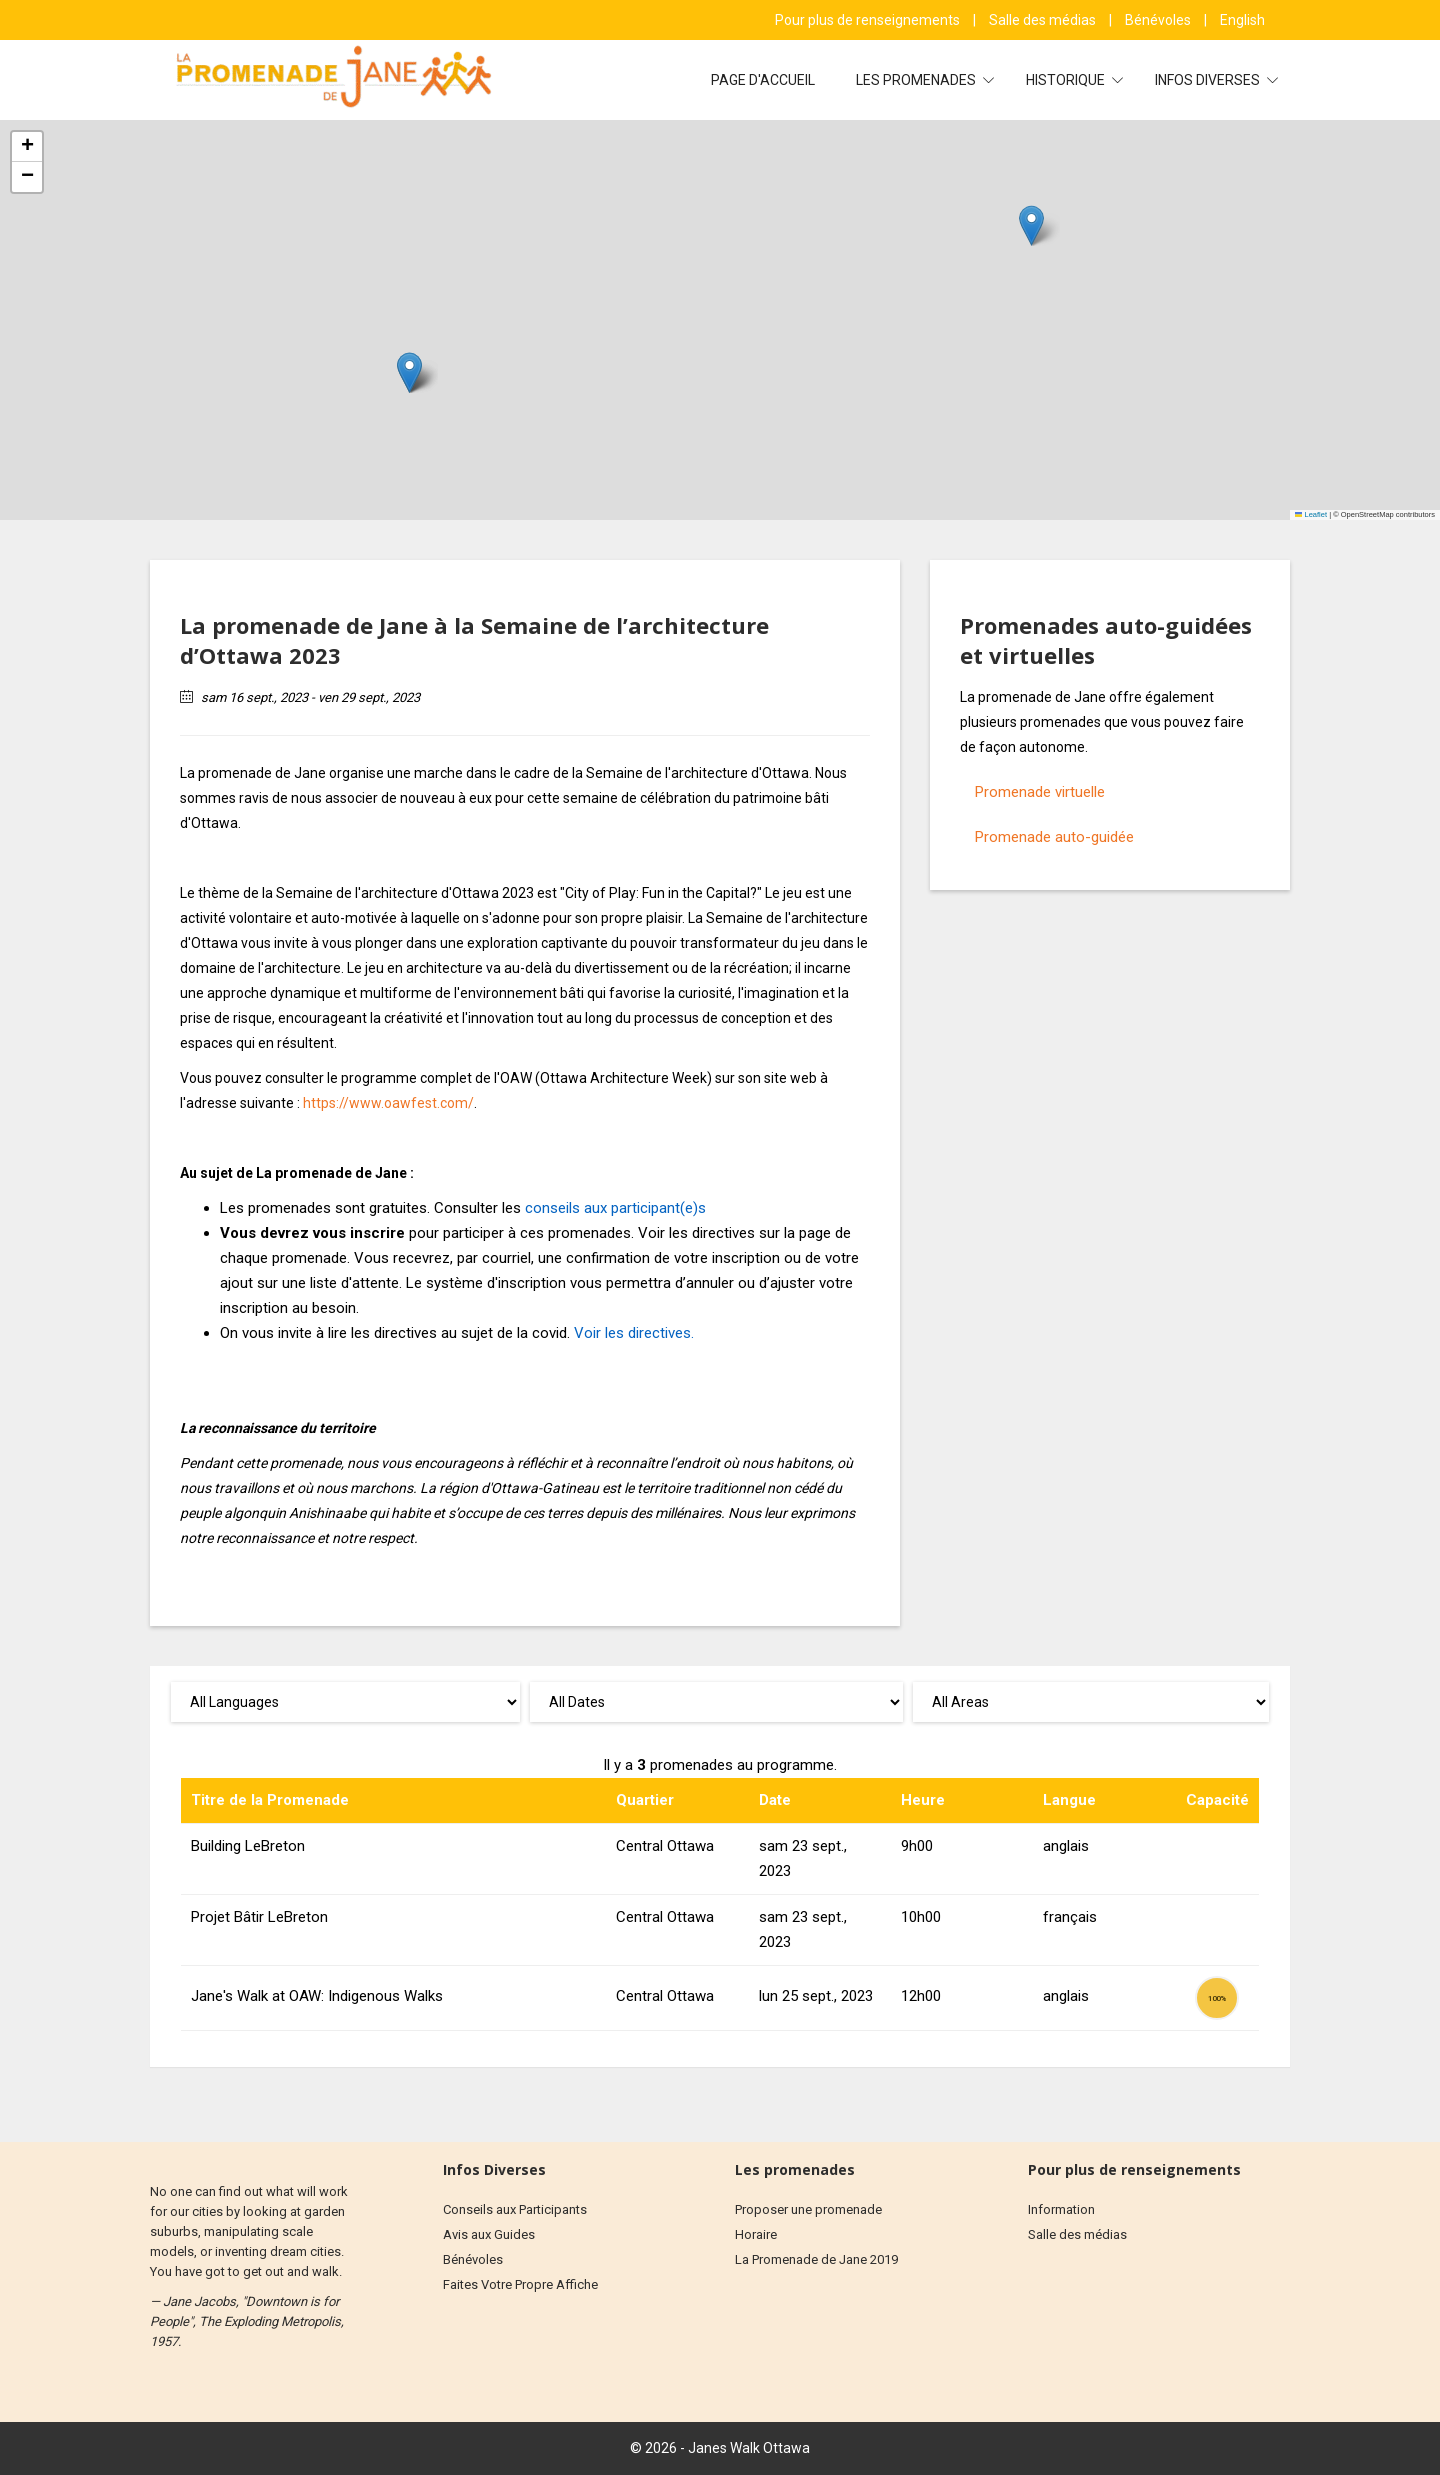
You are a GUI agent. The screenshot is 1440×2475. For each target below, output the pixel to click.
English (1242, 20)
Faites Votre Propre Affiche (520, 2284)
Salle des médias (1044, 20)
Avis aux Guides (489, 2234)
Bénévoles (1159, 20)
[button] (409, 372)
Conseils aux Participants (515, 2209)
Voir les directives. (634, 1333)
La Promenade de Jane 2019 (816, 2259)
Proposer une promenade (808, 2209)
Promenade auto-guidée (1054, 837)
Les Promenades (917, 80)
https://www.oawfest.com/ (388, 1103)
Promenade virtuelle (1040, 792)
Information (1061, 2209)
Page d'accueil (763, 80)
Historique (1067, 80)
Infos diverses (1209, 80)
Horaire (756, 2234)
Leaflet (1311, 514)
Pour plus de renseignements (869, 20)
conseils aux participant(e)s (615, 1208)
